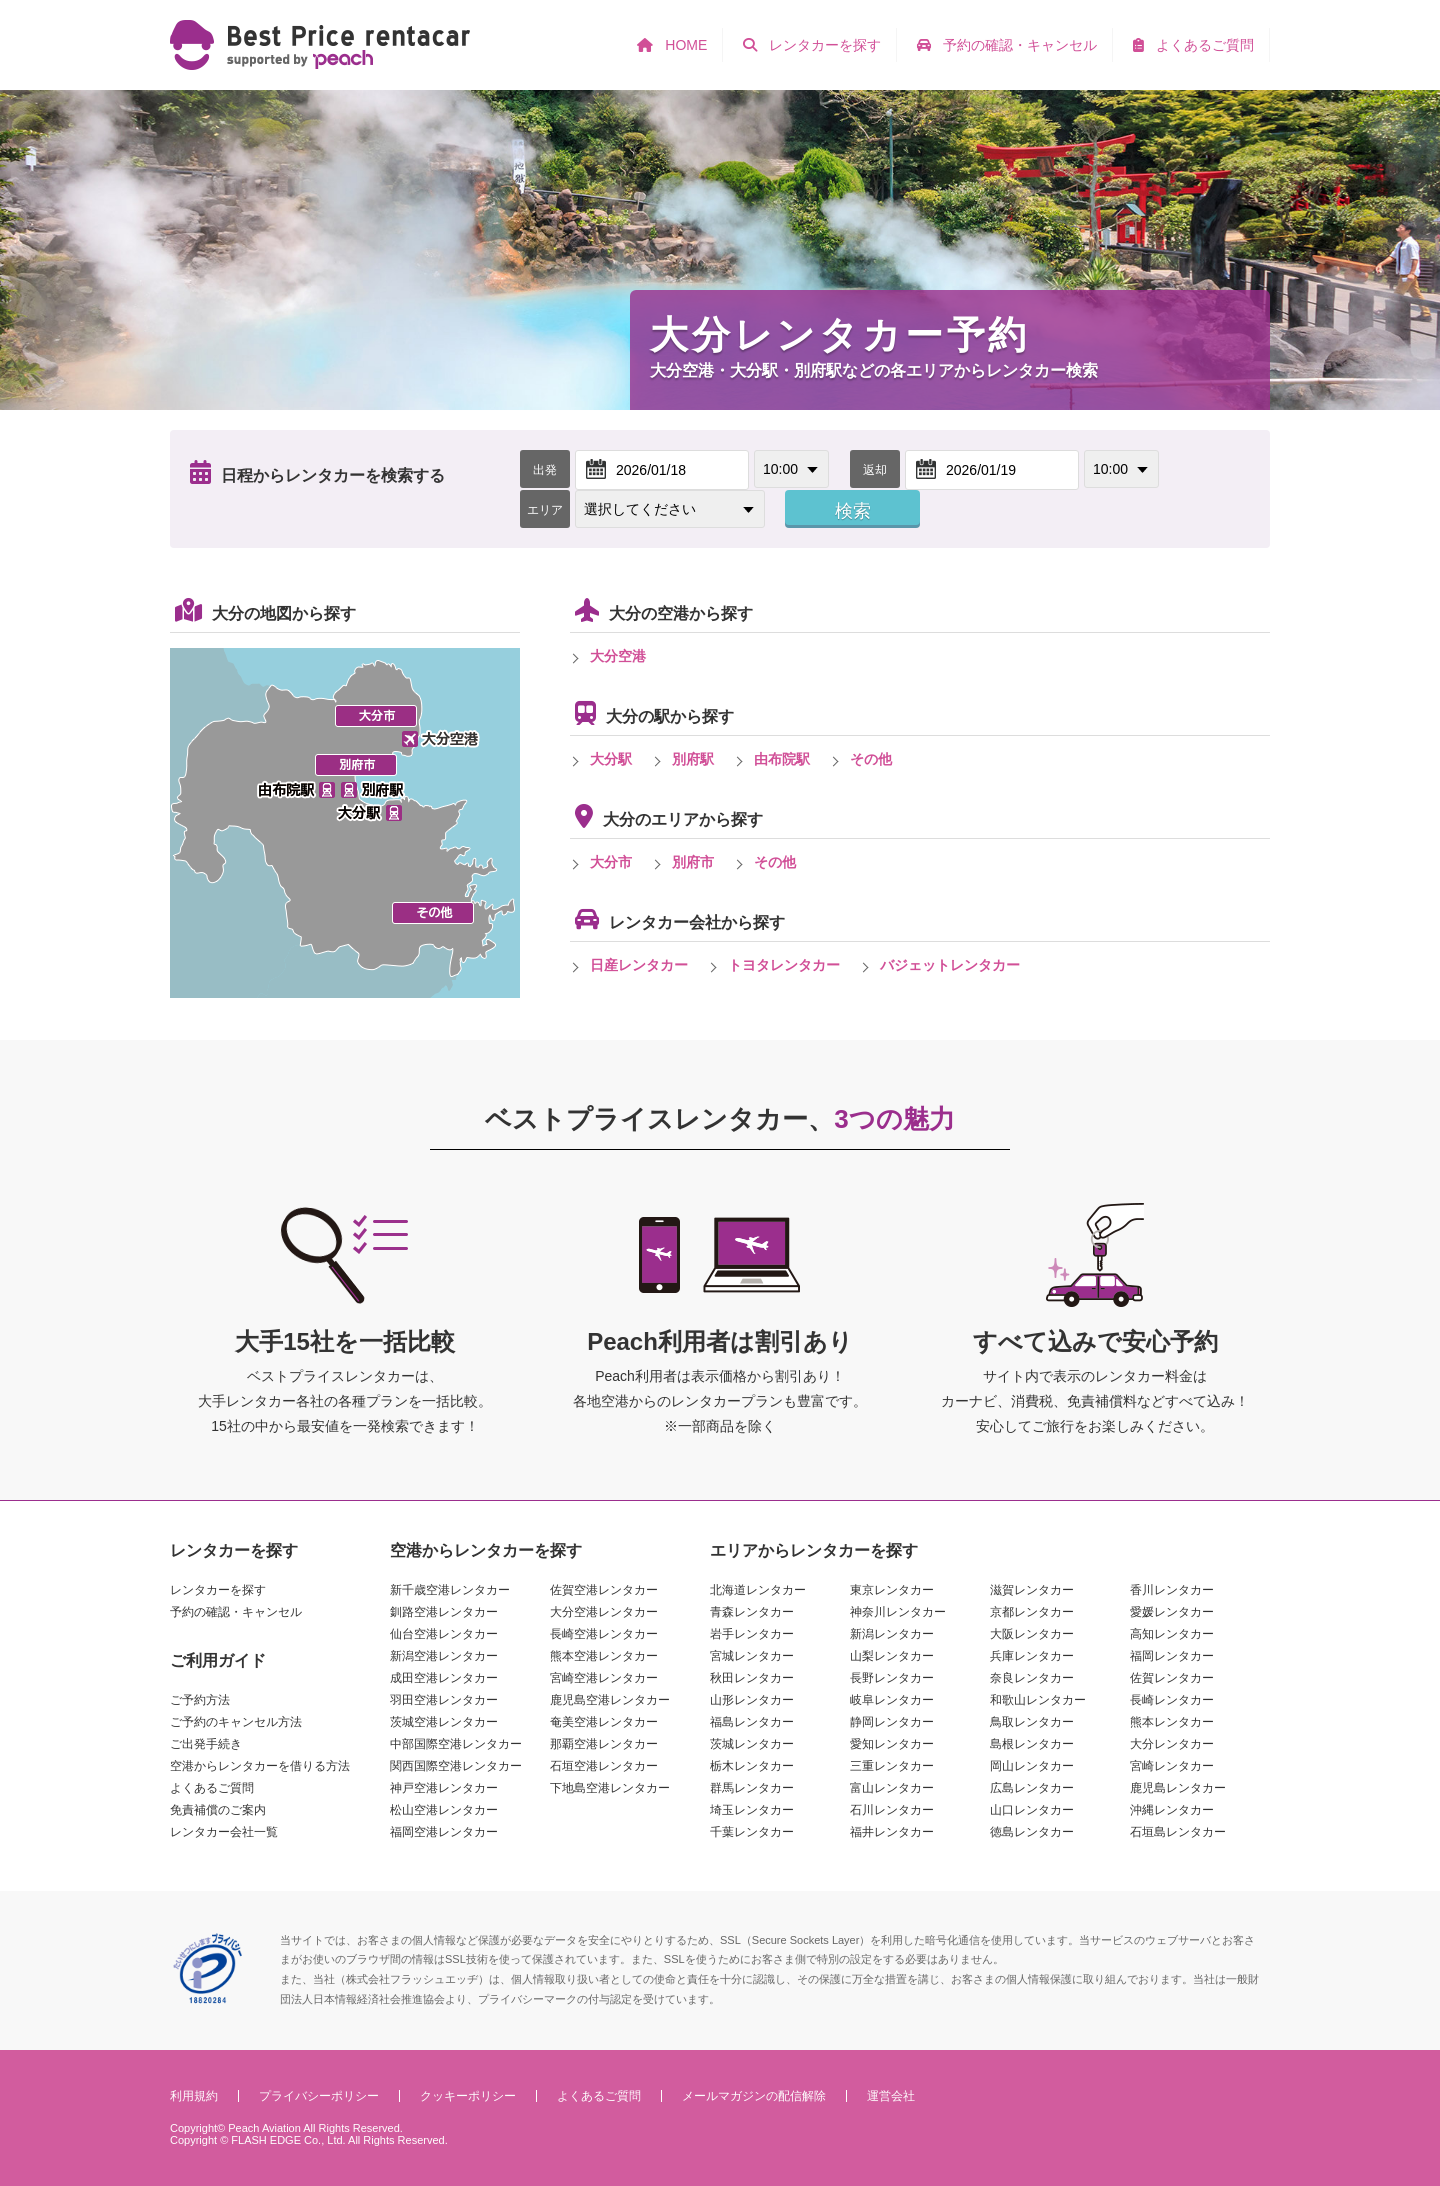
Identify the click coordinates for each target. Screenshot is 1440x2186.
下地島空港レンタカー (610, 1788)
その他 (871, 759)
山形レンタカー (752, 1700)
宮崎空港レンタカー (604, 1678)
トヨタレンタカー (784, 965)
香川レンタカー (1172, 1590)
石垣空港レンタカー (604, 1766)
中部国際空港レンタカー (456, 1744)
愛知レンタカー (892, 1744)
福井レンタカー (892, 1832)
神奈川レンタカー (898, 1612)
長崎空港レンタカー (604, 1634)
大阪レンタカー (1032, 1634)
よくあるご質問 (212, 1788)
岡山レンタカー (1032, 1766)
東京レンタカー (892, 1590)
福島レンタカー (752, 1722)
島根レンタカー (1032, 1744)
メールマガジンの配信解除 (754, 2096)
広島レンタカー (1032, 1788)
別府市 (693, 862)
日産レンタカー (639, 965)
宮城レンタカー (752, 1656)
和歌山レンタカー (1038, 1700)
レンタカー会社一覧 (224, 1832)
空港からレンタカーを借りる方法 (260, 1766)
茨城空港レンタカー (444, 1722)
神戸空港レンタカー (444, 1788)
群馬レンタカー (752, 1788)
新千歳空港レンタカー (450, 1590)
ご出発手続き (206, 1744)
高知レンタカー (1172, 1634)
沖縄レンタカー (1172, 1810)
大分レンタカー (1172, 1744)
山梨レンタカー (892, 1656)
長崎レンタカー (1172, 1700)
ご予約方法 (200, 1700)
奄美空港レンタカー (604, 1722)
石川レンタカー (892, 1810)
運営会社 (891, 2096)
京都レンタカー (1032, 1612)
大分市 (611, 862)
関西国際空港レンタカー (456, 1766)
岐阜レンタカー (892, 1700)
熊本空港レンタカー (604, 1656)
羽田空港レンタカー (444, 1700)
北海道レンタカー (758, 1590)
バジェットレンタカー (950, 965)
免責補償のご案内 (218, 1810)
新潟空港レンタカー (444, 1656)
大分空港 (618, 656)
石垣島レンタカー (1178, 1832)
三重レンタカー (892, 1766)
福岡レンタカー (1172, 1656)
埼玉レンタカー (752, 1810)
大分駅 (611, 759)
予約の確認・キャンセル (236, 1612)
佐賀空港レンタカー (604, 1590)
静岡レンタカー (892, 1722)
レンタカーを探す (218, 1590)
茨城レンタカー (752, 1744)
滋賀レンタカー (1032, 1590)
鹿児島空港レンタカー (610, 1700)
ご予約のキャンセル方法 (236, 1722)
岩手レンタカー (752, 1634)
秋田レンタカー (752, 1678)
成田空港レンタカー (444, 1678)
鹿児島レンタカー (1178, 1788)
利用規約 (194, 2096)
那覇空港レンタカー (604, 1744)
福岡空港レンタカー (444, 1832)
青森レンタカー (752, 1612)
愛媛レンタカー (1172, 1612)
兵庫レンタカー (1032, 1656)
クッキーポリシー (468, 2096)
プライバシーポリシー (319, 2096)
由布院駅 (782, 759)
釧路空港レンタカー (444, 1612)
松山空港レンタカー (444, 1810)
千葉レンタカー (752, 1832)
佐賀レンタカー (1172, 1678)
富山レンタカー (892, 1788)
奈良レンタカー (1032, 1678)
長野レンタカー (892, 1678)
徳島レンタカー (1032, 1832)
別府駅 (693, 759)
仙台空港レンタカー (444, 1634)
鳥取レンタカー (1032, 1722)
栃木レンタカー (752, 1766)
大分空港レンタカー (604, 1612)
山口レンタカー (1032, 1810)
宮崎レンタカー (1172, 1766)
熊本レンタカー (1172, 1722)
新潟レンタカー (892, 1634)
